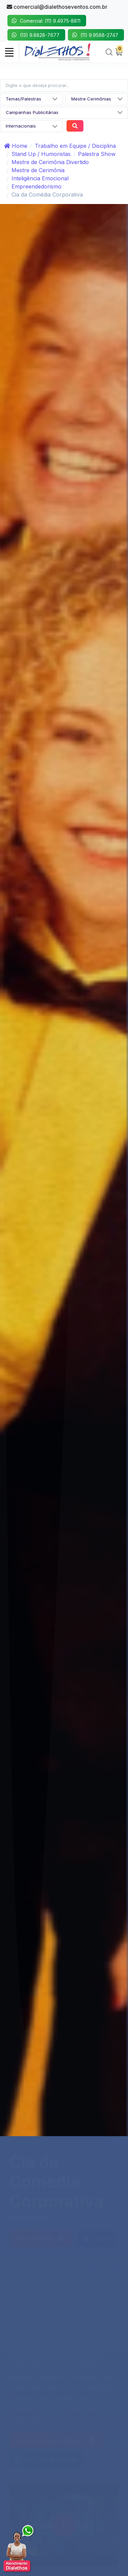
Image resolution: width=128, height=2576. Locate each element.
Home (15, 145)
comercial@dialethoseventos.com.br (57, 6)
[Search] (109, 52)
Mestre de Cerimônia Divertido (50, 162)
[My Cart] (119, 52)
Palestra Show (97, 154)
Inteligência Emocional (40, 178)
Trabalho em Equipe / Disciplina (75, 145)
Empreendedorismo (36, 186)
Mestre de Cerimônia (38, 170)
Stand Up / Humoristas (41, 154)
